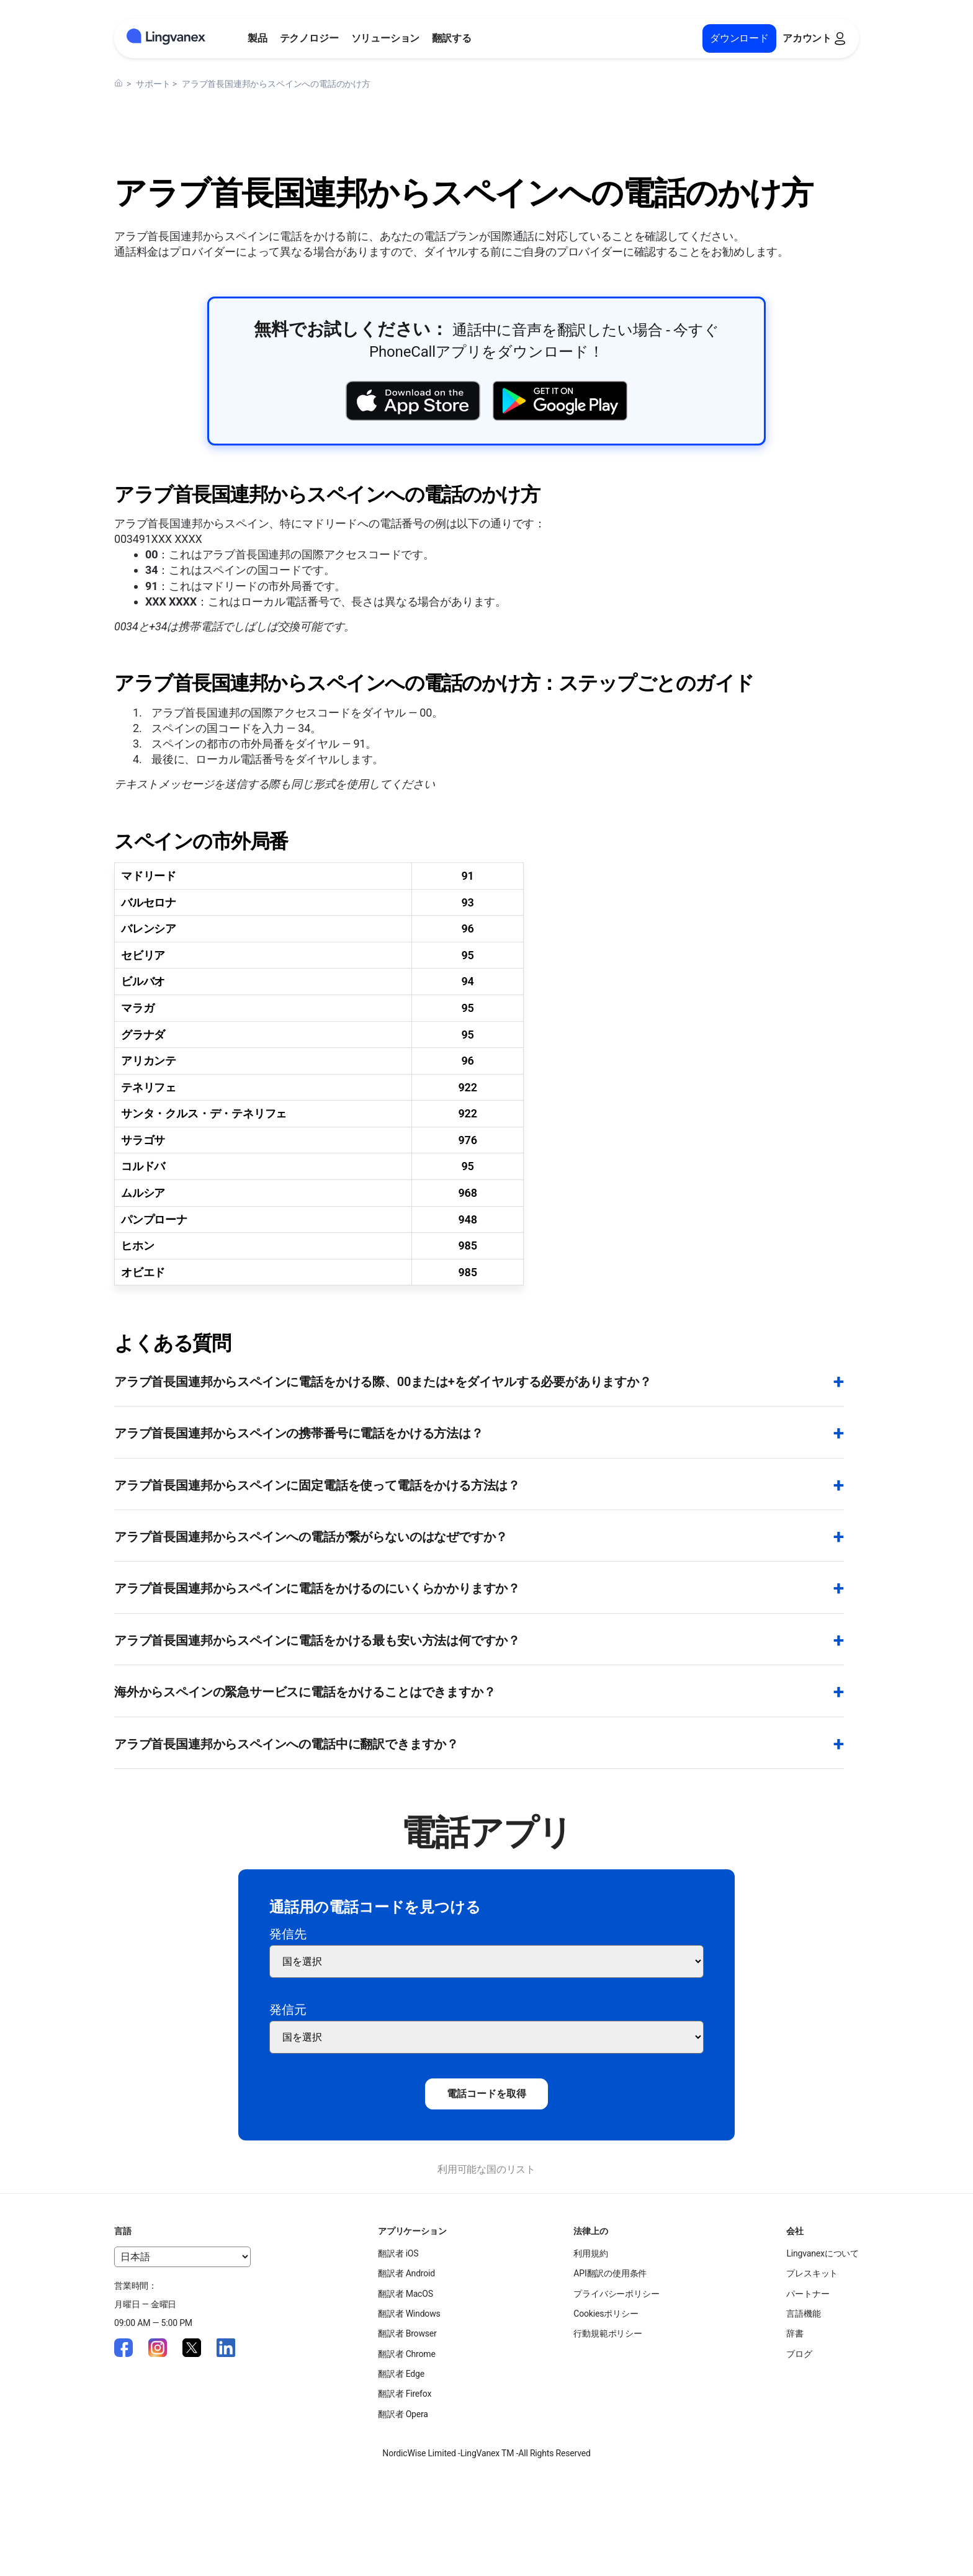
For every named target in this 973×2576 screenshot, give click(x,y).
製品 (257, 38)
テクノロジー (309, 38)
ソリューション (385, 38)
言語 (123, 2231)
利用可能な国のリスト (486, 2169)
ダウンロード (739, 38)
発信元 (287, 2009)
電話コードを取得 (486, 2094)
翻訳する (451, 38)
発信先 (287, 1934)
